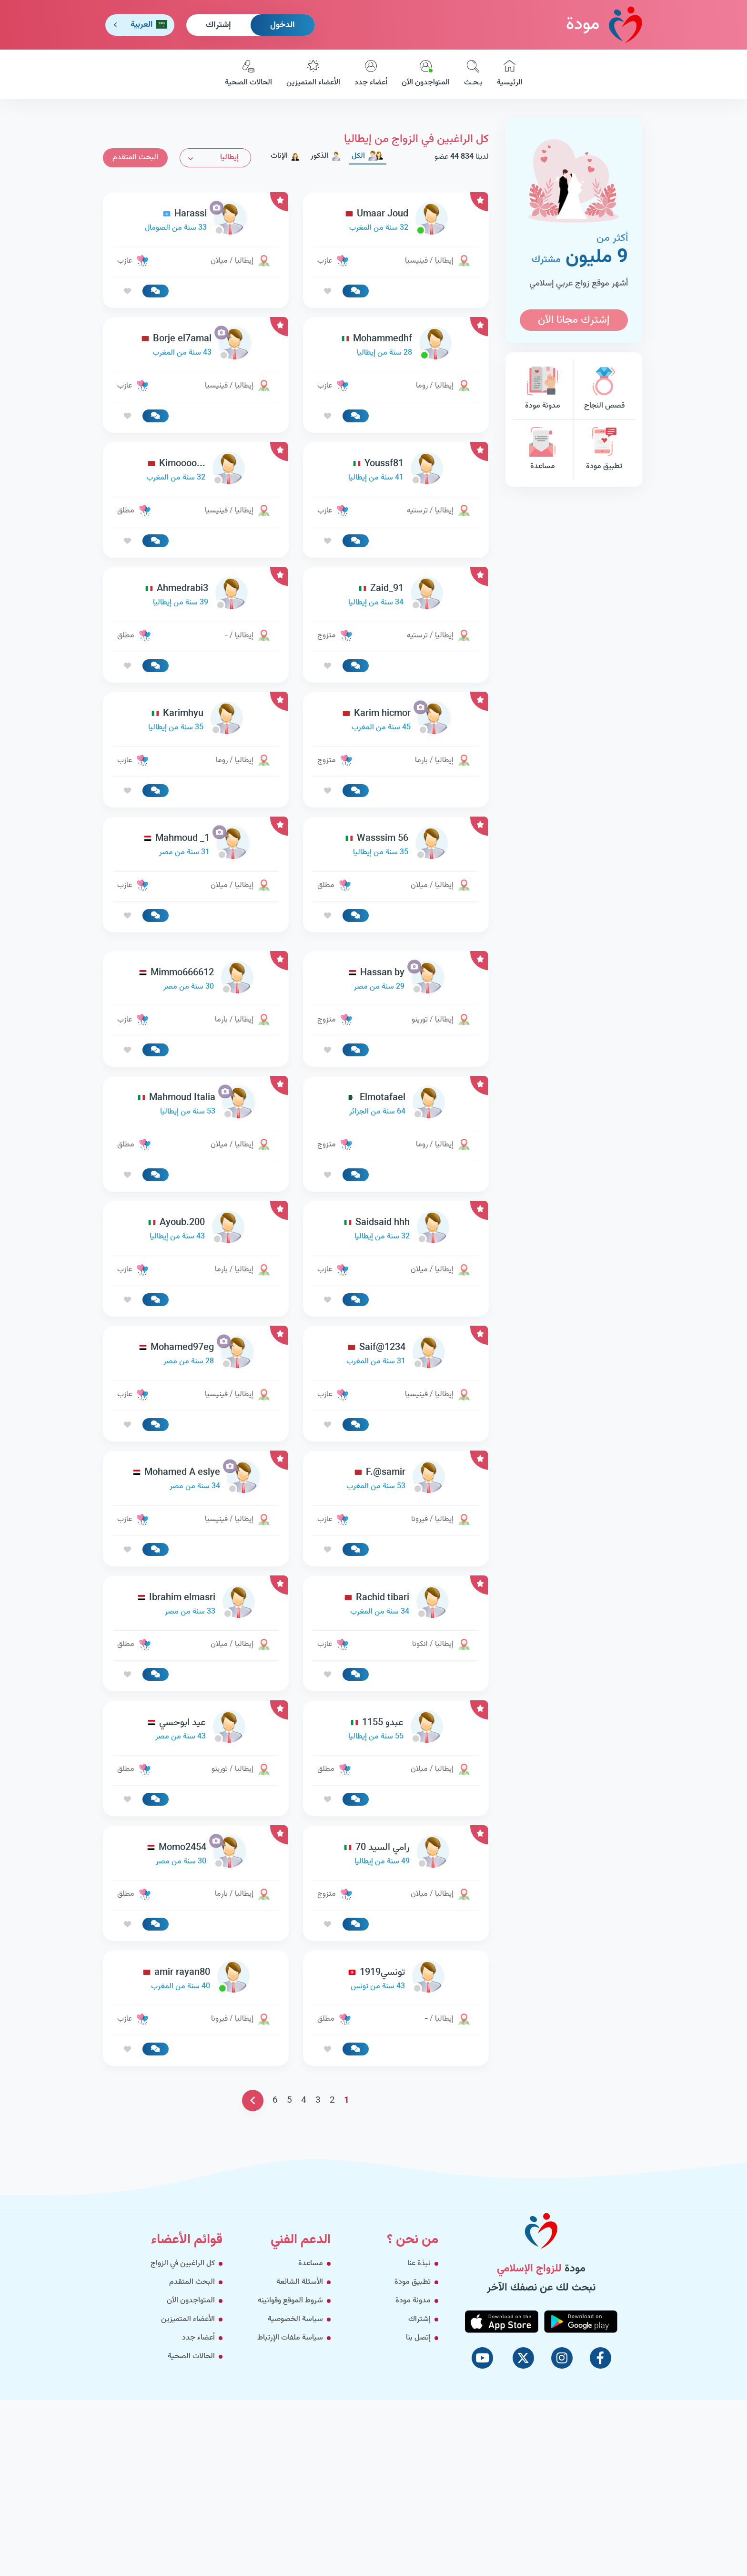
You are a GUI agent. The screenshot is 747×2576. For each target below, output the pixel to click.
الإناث (285, 156)
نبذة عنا (419, 2263)
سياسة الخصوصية (295, 2319)
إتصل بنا (418, 2338)
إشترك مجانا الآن (573, 320)
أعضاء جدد (370, 74)
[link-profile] (396, 221)
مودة (604, 24)
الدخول (282, 25)
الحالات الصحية (248, 74)
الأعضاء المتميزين (313, 74)
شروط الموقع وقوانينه (290, 2301)
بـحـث (473, 74)
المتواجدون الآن (426, 74)
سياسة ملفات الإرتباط (290, 2338)
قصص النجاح (604, 389)
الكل (368, 156)
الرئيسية (510, 74)
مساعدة (543, 449)
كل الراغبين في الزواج (183, 2263)
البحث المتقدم (135, 158)
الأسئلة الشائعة (299, 2282)
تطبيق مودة (604, 449)
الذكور (326, 156)
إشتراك (218, 25)
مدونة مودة (543, 389)
